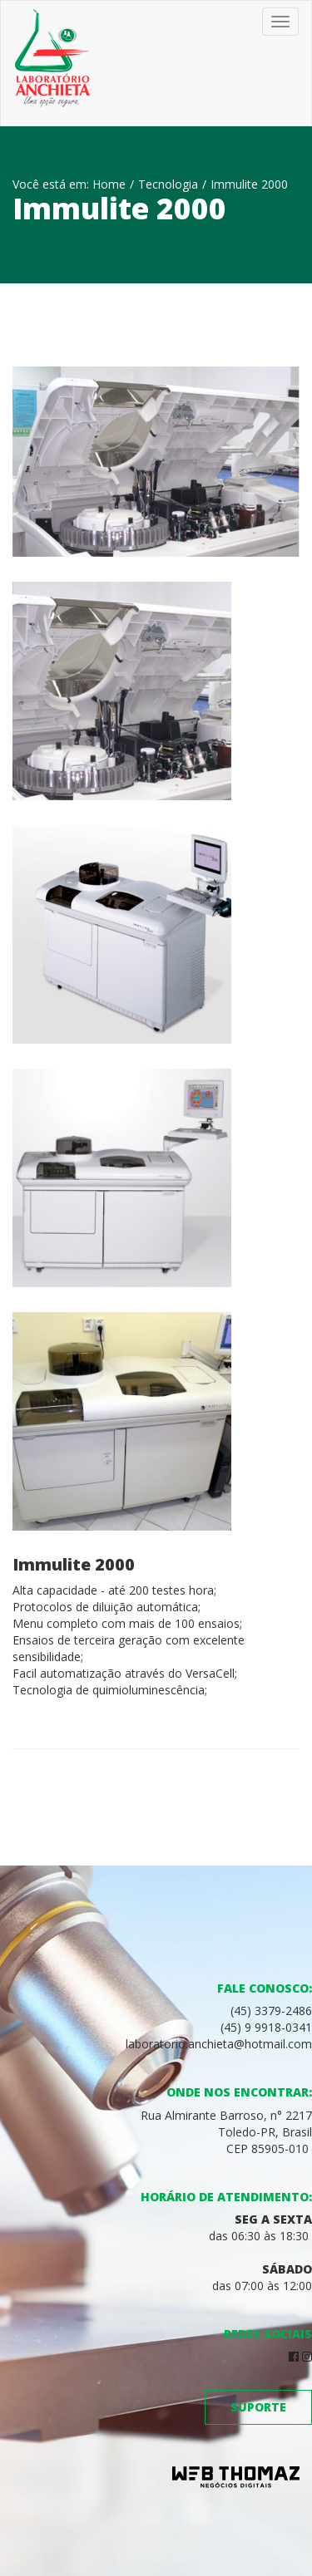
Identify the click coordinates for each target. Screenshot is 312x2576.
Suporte (258, 2407)
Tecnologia (168, 184)
